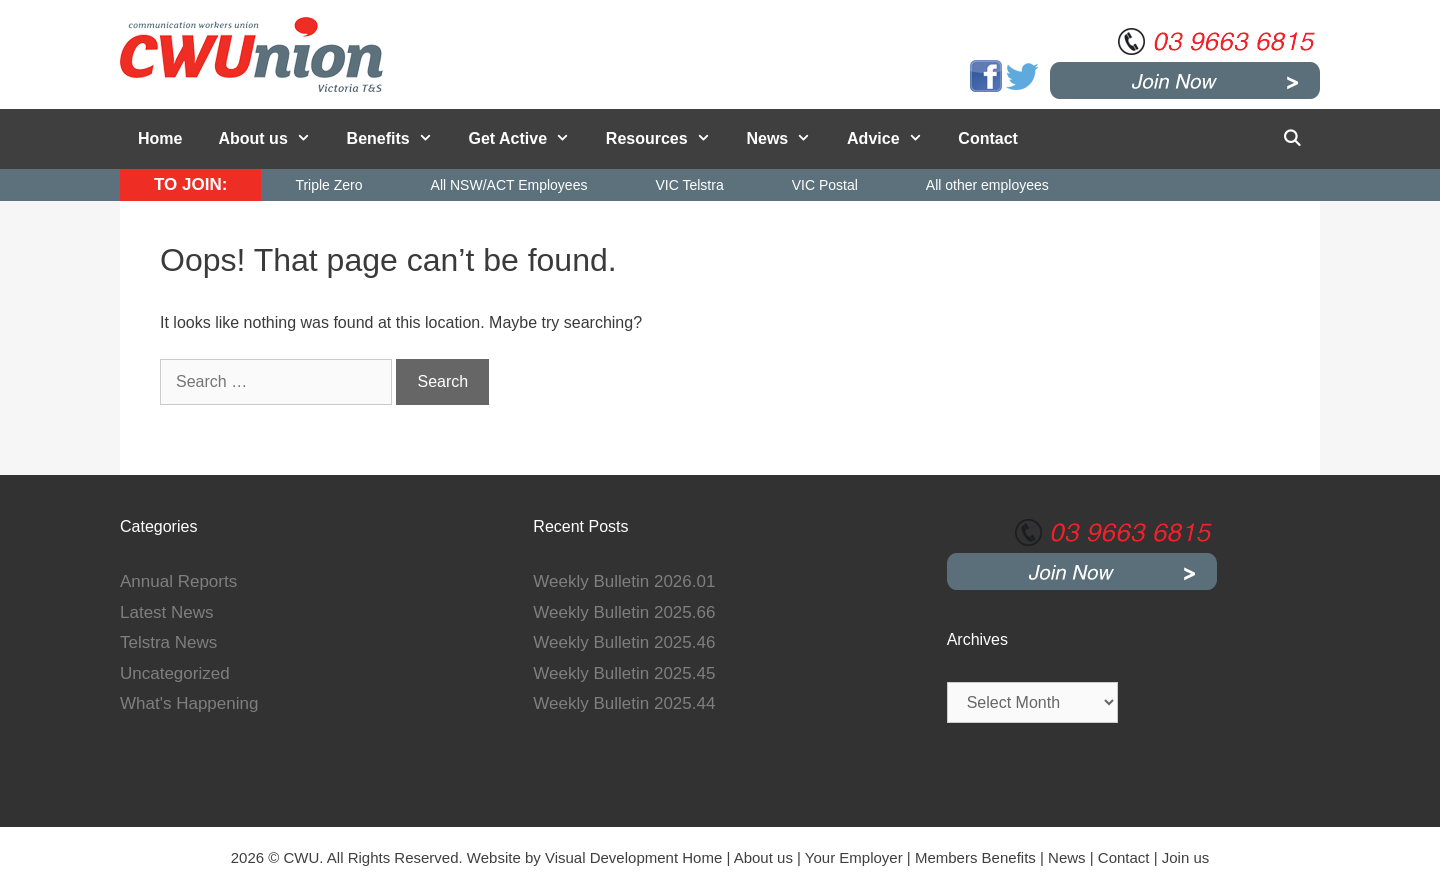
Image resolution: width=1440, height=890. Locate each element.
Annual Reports (178, 581)
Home (160, 138)
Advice (893, 139)
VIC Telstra (689, 185)
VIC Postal (825, 185)
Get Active (528, 139)
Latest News (167, 612)
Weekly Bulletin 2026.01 (624, 581)
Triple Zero (328, 185)
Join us (1186, 857)
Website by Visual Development (572, 857)
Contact (988, 138)
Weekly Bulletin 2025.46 (624, 642)
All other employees (987, 185)
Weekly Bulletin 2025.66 (624, 612)
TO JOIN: (190, 184)
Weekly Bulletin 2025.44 (624, 703)
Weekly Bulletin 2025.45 (624, 673)
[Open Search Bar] (1291, 139)
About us (273, 139)
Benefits (399, 139)
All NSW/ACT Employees (509, 185)
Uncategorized (175, 673)
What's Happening (189, 703)
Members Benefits (975, 857)
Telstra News (168, 642)
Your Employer (854, 857)
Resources (667, 139)
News (787, 139)
